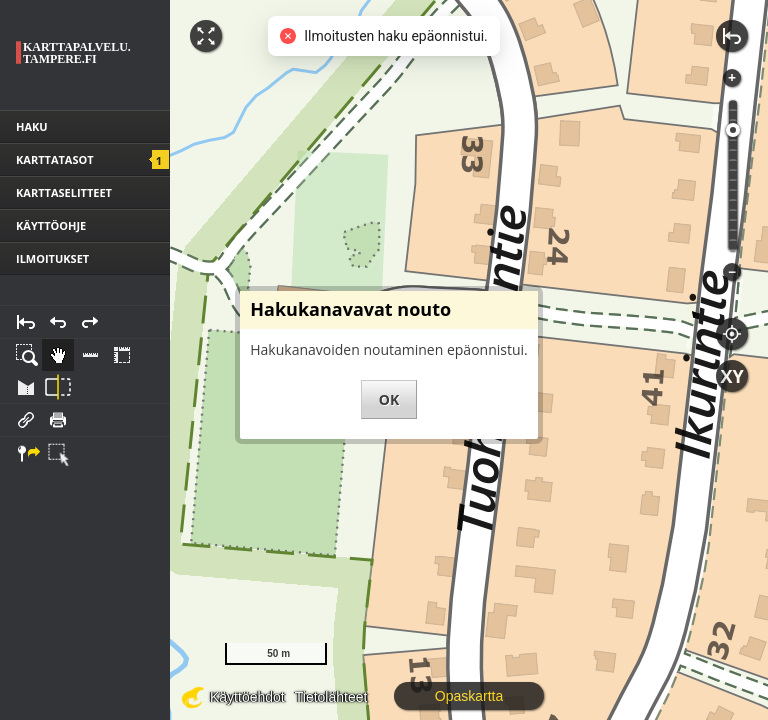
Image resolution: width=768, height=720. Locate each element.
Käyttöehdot (247, 697)
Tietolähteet (331, 697)
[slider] (733, 130)
